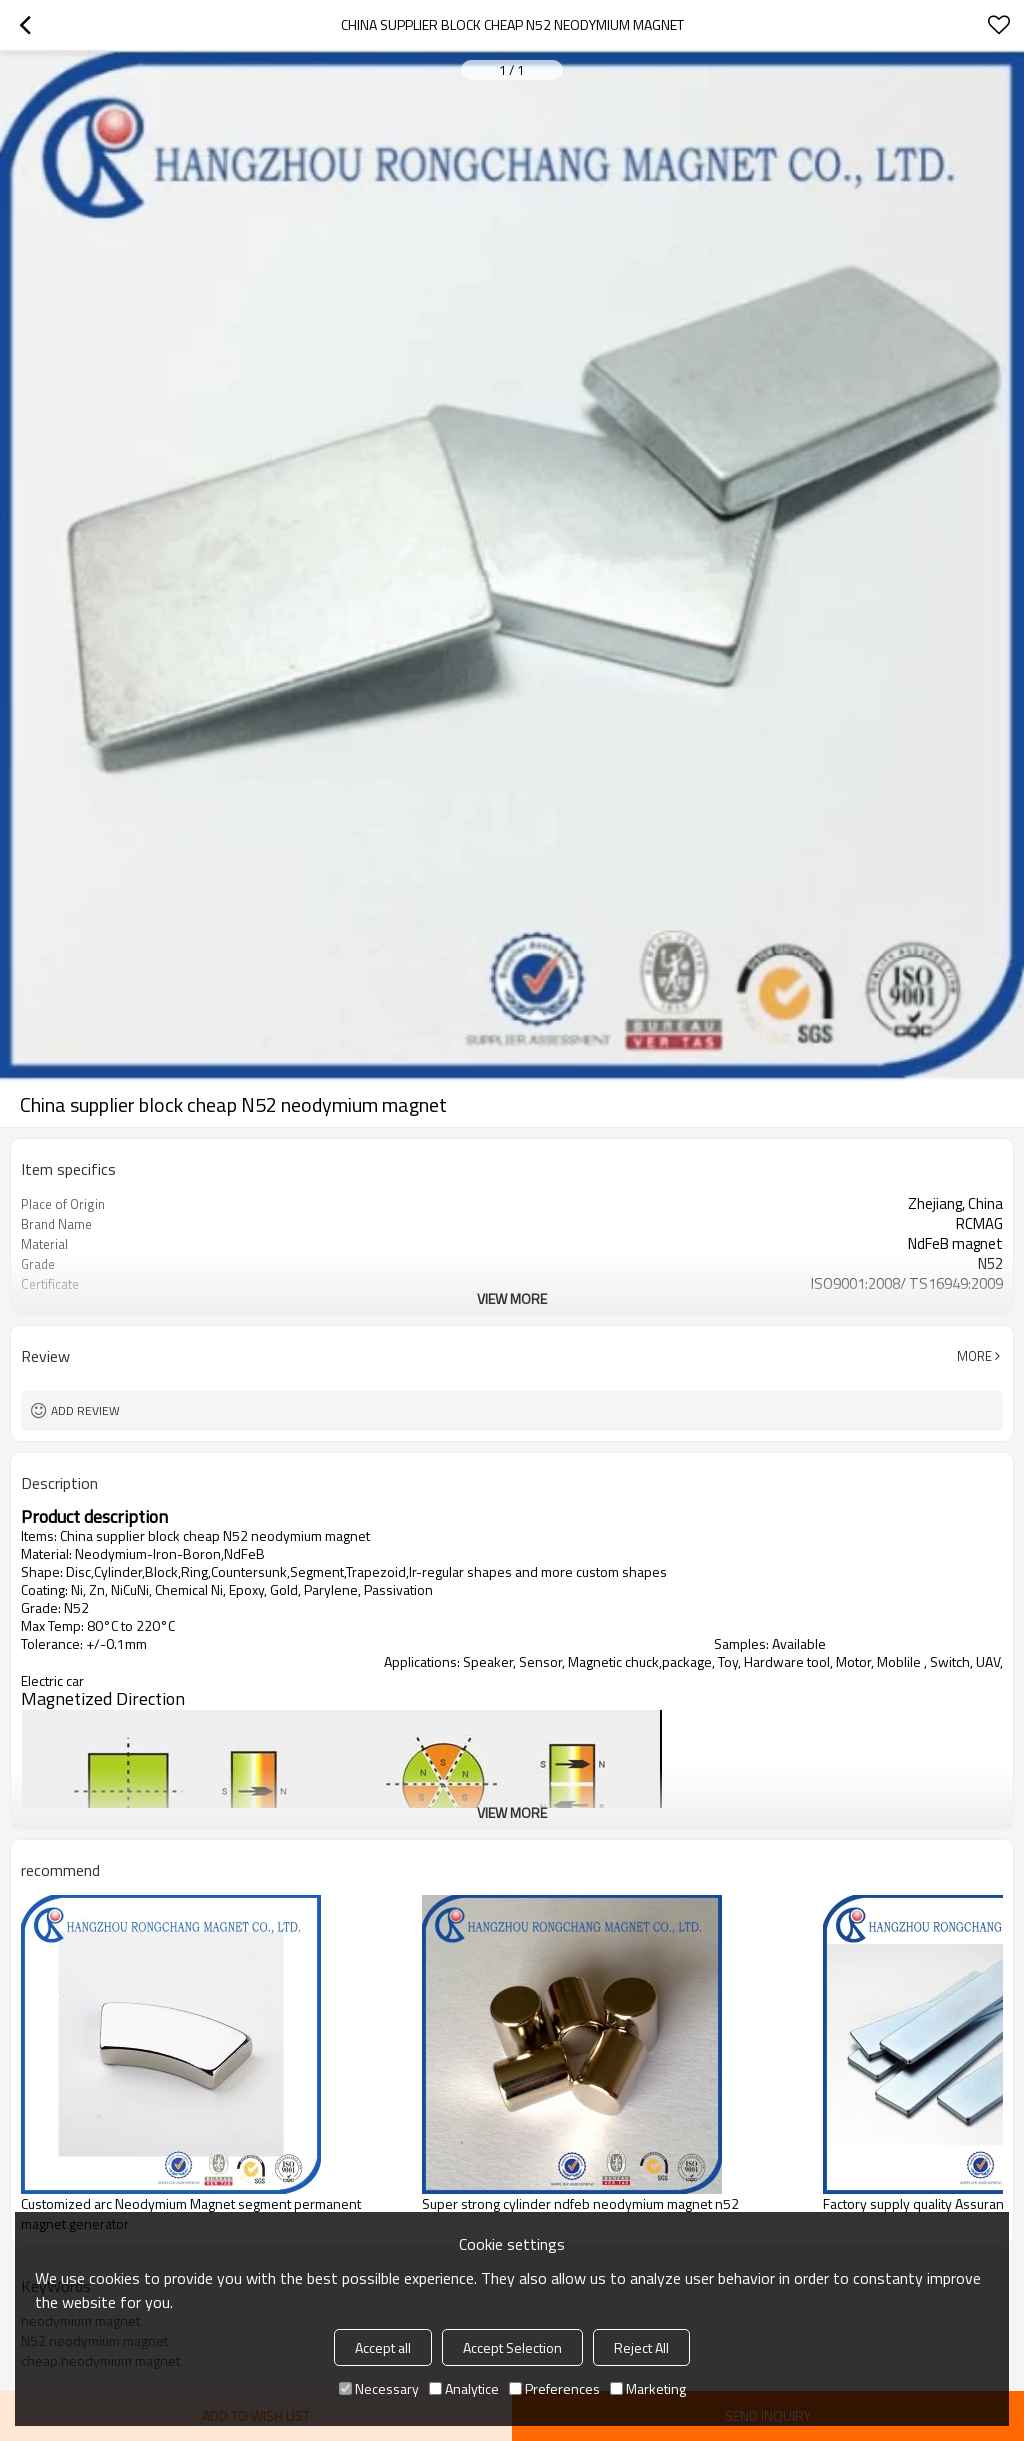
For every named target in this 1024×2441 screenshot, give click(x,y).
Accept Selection (512, 2347)
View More (512, 1298)
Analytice (464, 2388)
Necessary (379, 2388)
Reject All (641, 2347)
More (974, 1356)
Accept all (383, 2347)
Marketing (648, 2388)
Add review (85, 1410)
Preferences (554, 2388)
